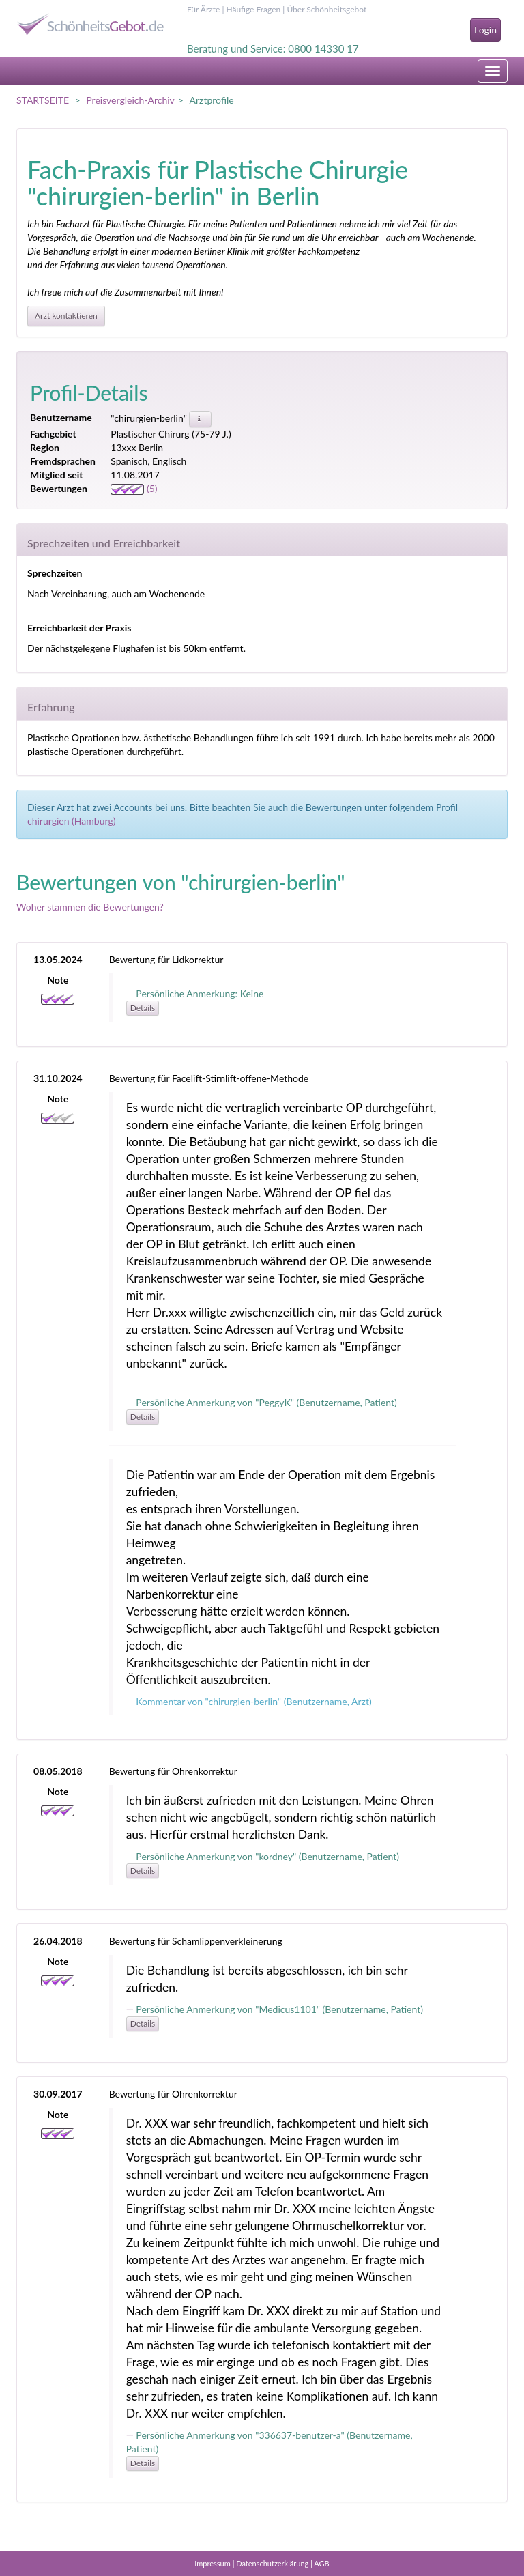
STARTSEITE (42, 100)
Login (485, 29)
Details (143, 1008)
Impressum (212, 2563)
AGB (321, 2563)
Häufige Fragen (253, 9)
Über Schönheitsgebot (326, 9)
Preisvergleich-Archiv (130, 100)
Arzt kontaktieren (66, 316)
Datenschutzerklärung (272, 2563)
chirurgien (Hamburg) (71, 821)
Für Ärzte (203, 9)
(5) (134, 488)
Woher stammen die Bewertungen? (90, 907)
